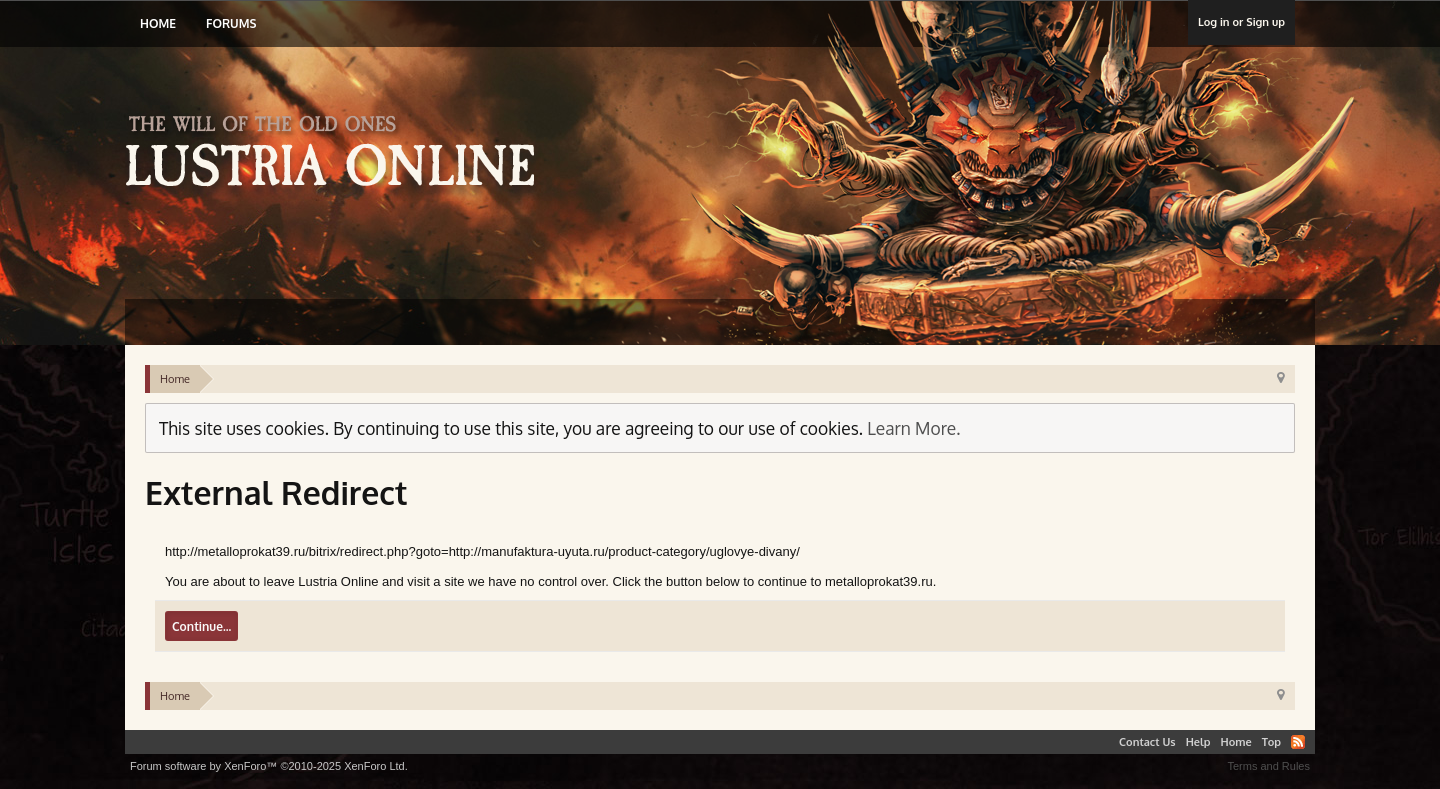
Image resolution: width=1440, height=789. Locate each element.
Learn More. (913, 428)
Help (1198, 742)
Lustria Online (337, 154)
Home (158, 23)
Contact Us (1147, 742)
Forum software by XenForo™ (269, 766)
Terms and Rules (1268, 766)
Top (1271, 742)
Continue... (201, 626)
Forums (231, 23)
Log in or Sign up (1241, 22)
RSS (1298, 742)
